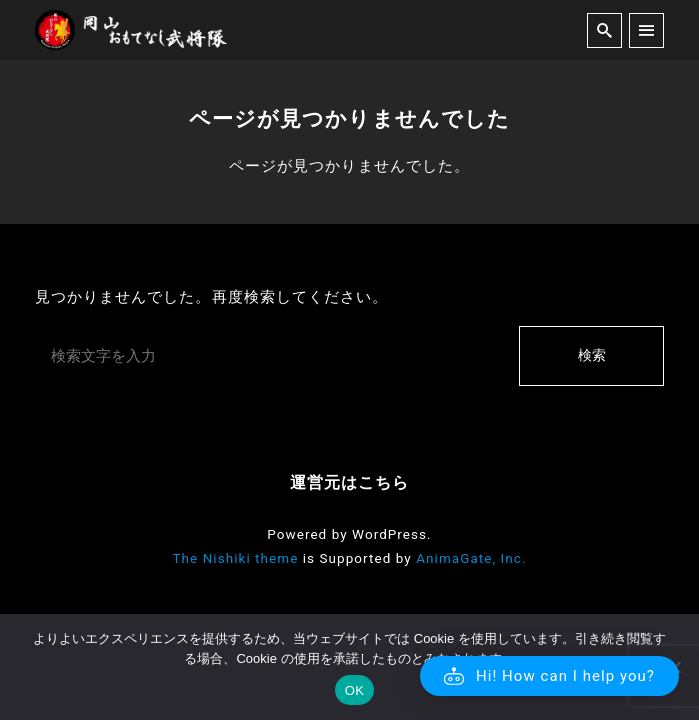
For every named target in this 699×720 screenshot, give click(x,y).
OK (354, 690)
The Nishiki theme (235, 558)
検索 (592, 355)
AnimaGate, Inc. (471, 558)
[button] (549, 676)
